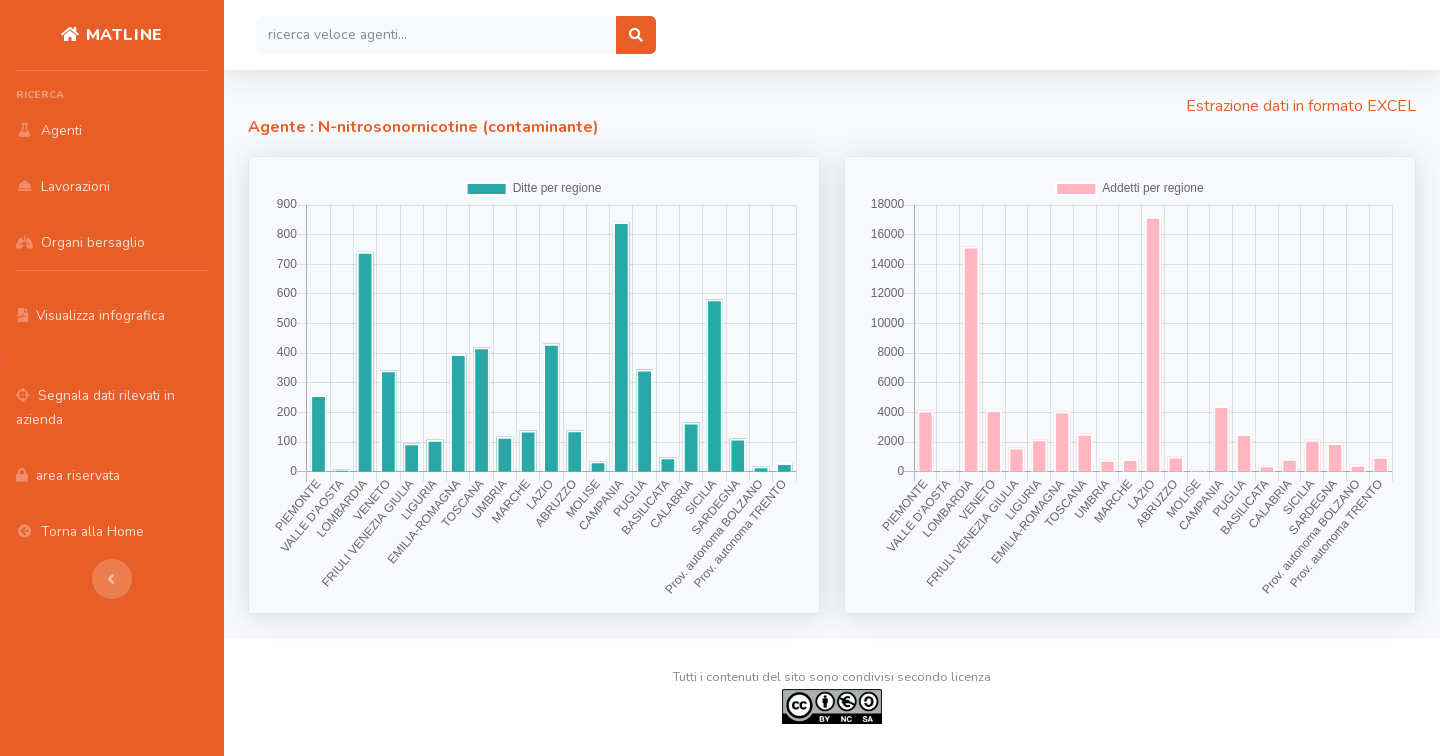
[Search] (436, 35)
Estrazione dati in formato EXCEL (1301, 106)
